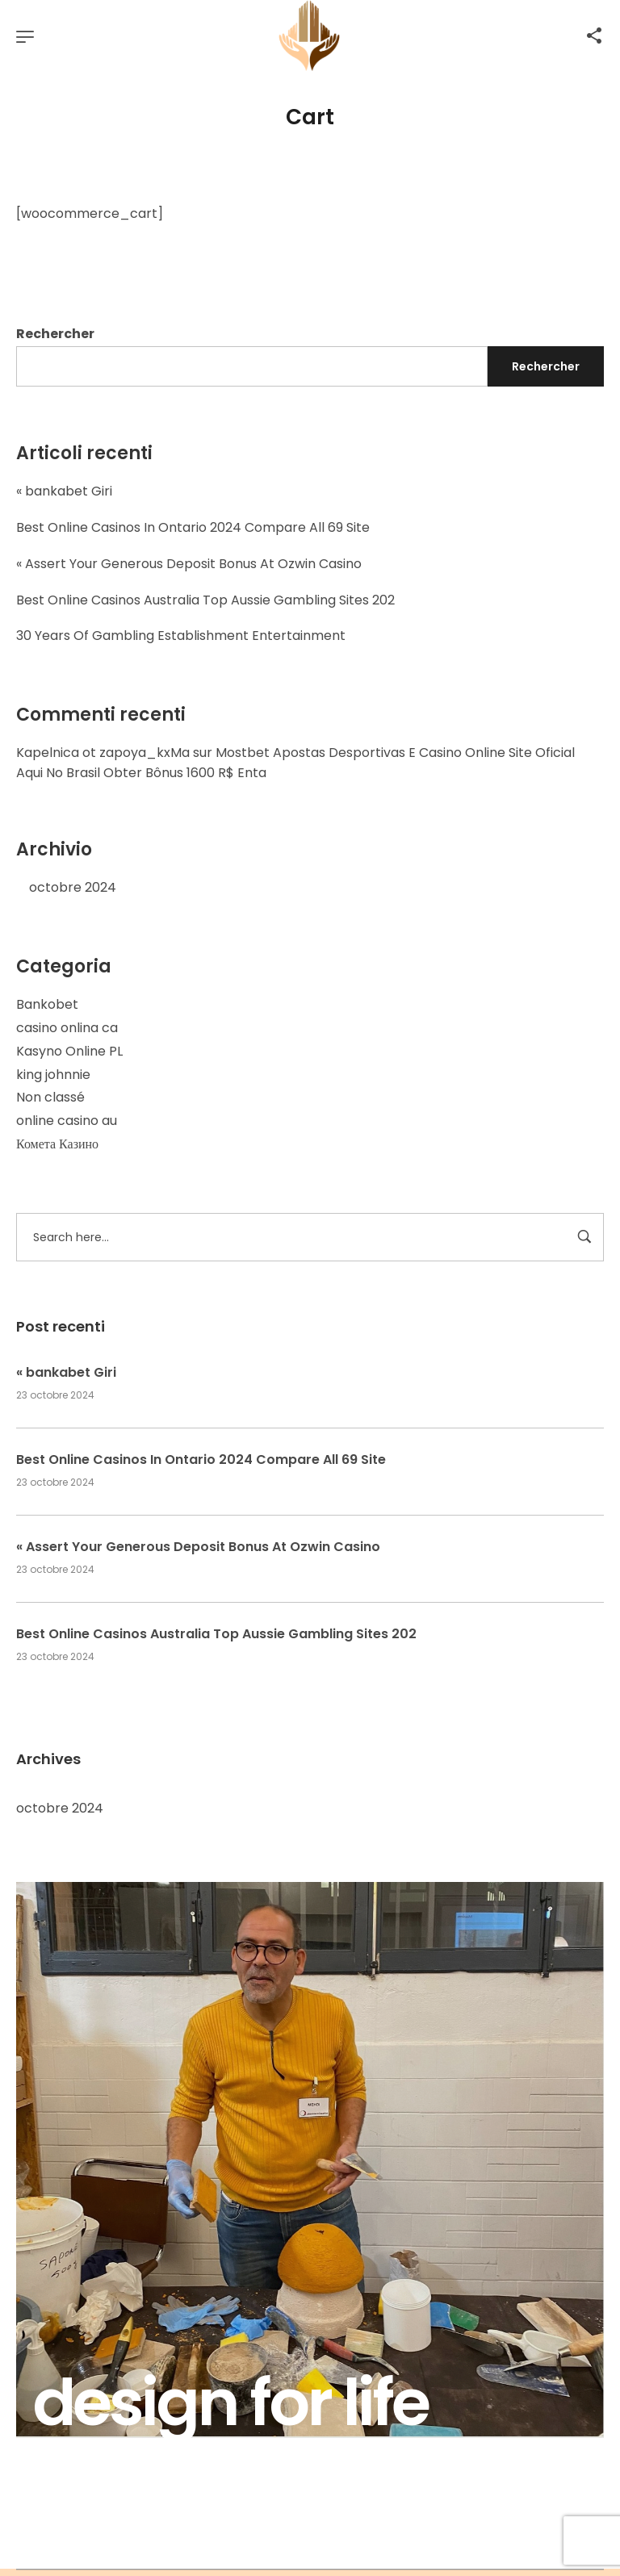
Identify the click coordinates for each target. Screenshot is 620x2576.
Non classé (50, 1097)
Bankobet (47, 1004)
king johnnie (53, 1074)
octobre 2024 (72, 887)
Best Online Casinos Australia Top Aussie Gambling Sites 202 (205, 600)
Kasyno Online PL (69, 1051)
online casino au (66, 1120)
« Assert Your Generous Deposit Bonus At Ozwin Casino (189, 563)
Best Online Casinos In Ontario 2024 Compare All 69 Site (193, 527)
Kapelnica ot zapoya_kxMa (103, 752)
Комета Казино (57, 1144)
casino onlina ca (67, 1027)
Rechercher (55, 333)
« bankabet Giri (64, 491)
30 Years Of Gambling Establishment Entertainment (181, 635)
